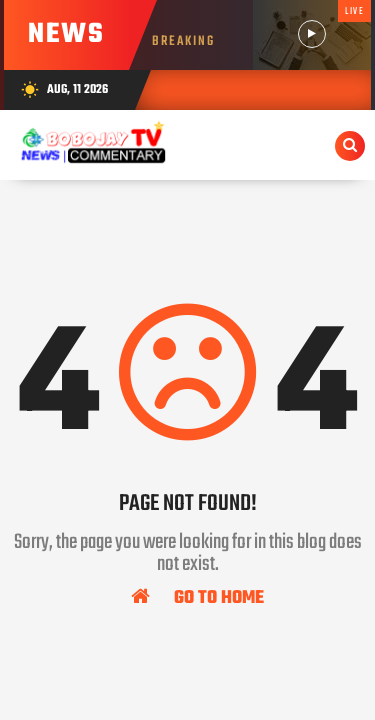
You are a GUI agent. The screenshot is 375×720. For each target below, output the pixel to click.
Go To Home (197, 597)
